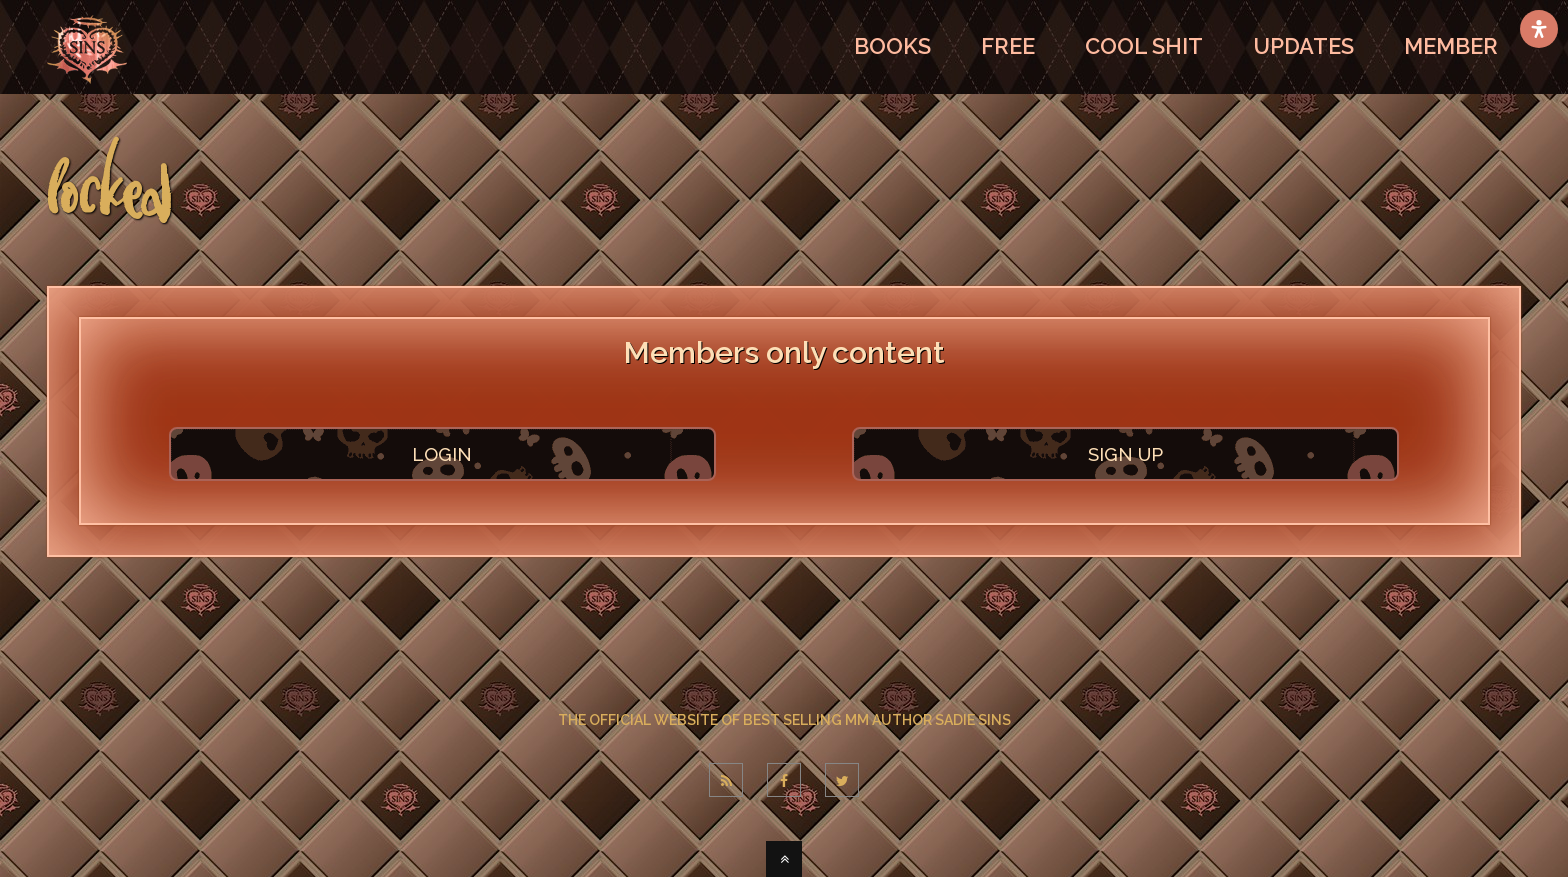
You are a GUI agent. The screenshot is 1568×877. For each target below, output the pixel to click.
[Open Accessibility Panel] (1539, 29)
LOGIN (442, 454)
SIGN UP (1125, 454)
